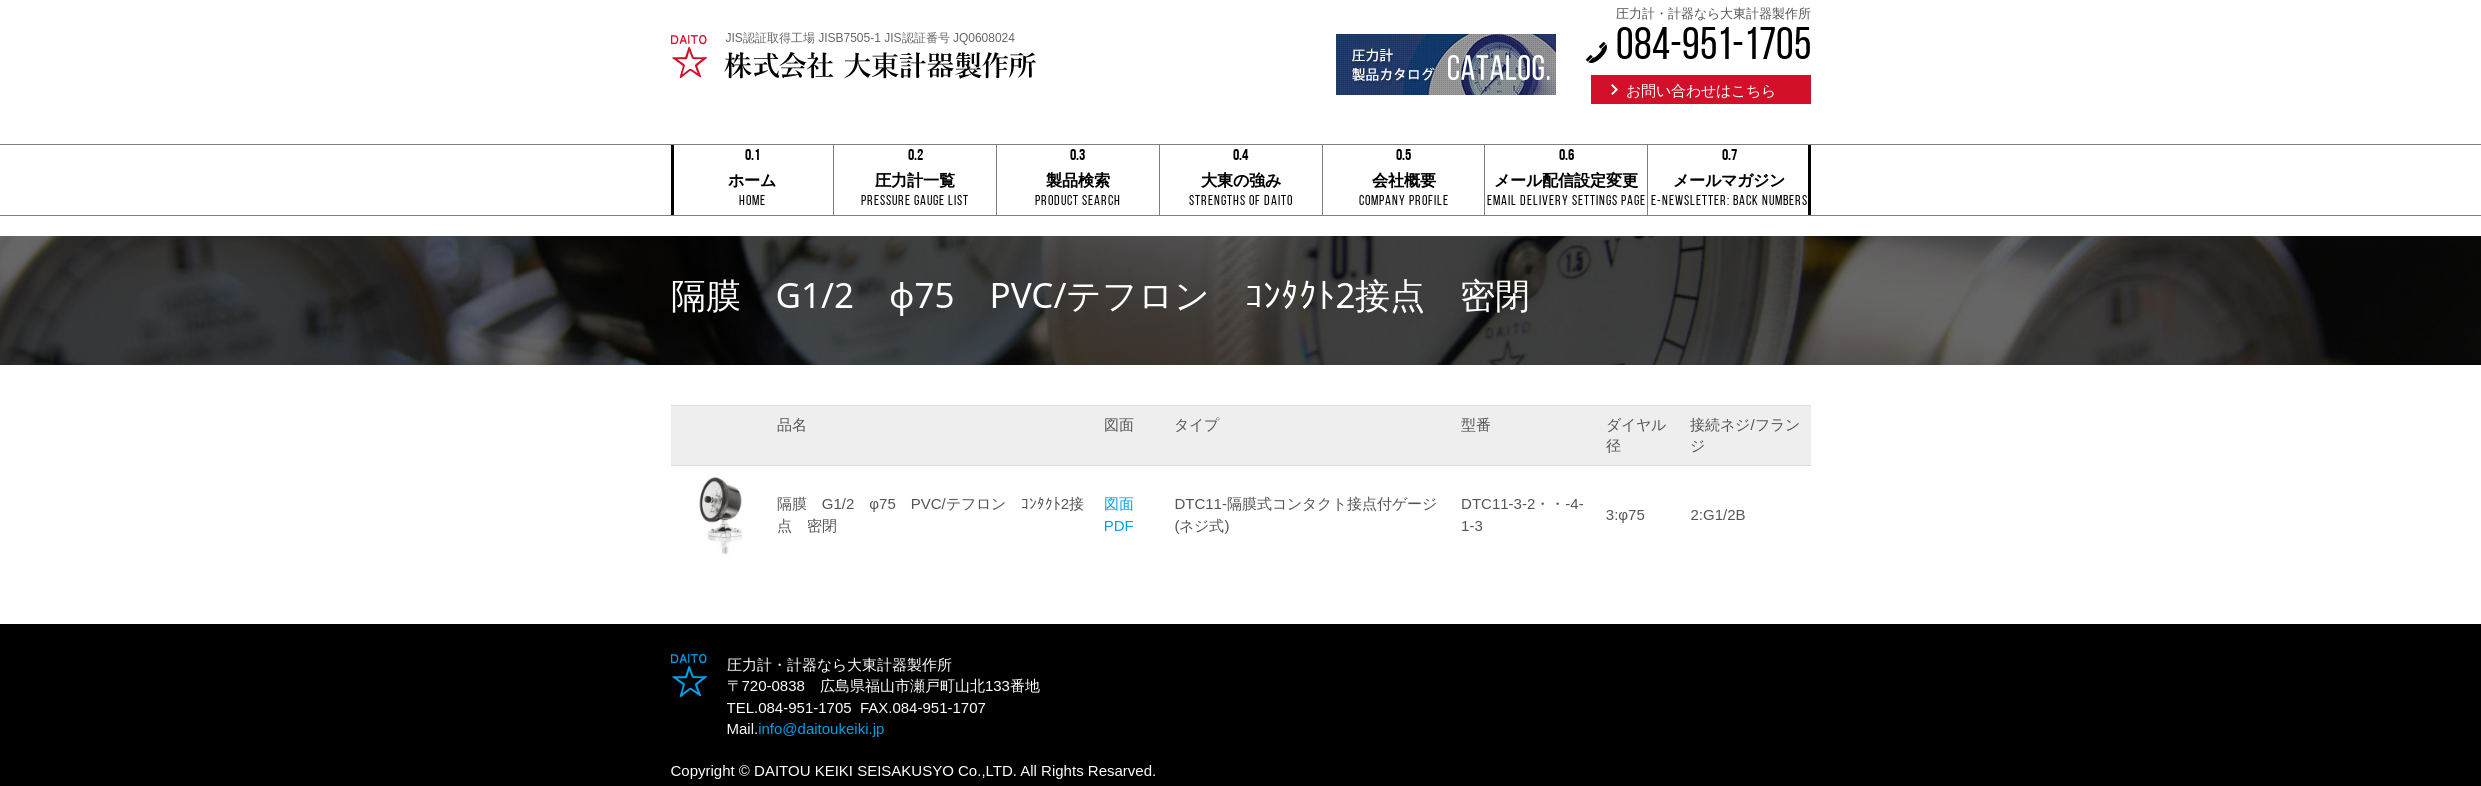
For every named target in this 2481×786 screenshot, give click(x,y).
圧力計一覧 (915, 181)
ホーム (753, 181)
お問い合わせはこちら (1701, 90)
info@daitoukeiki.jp (821, 728)
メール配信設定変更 (1566, 181)
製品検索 (1078, 181)
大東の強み (1241, 181)
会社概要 (1404, 181)
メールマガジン (1729, 181)
